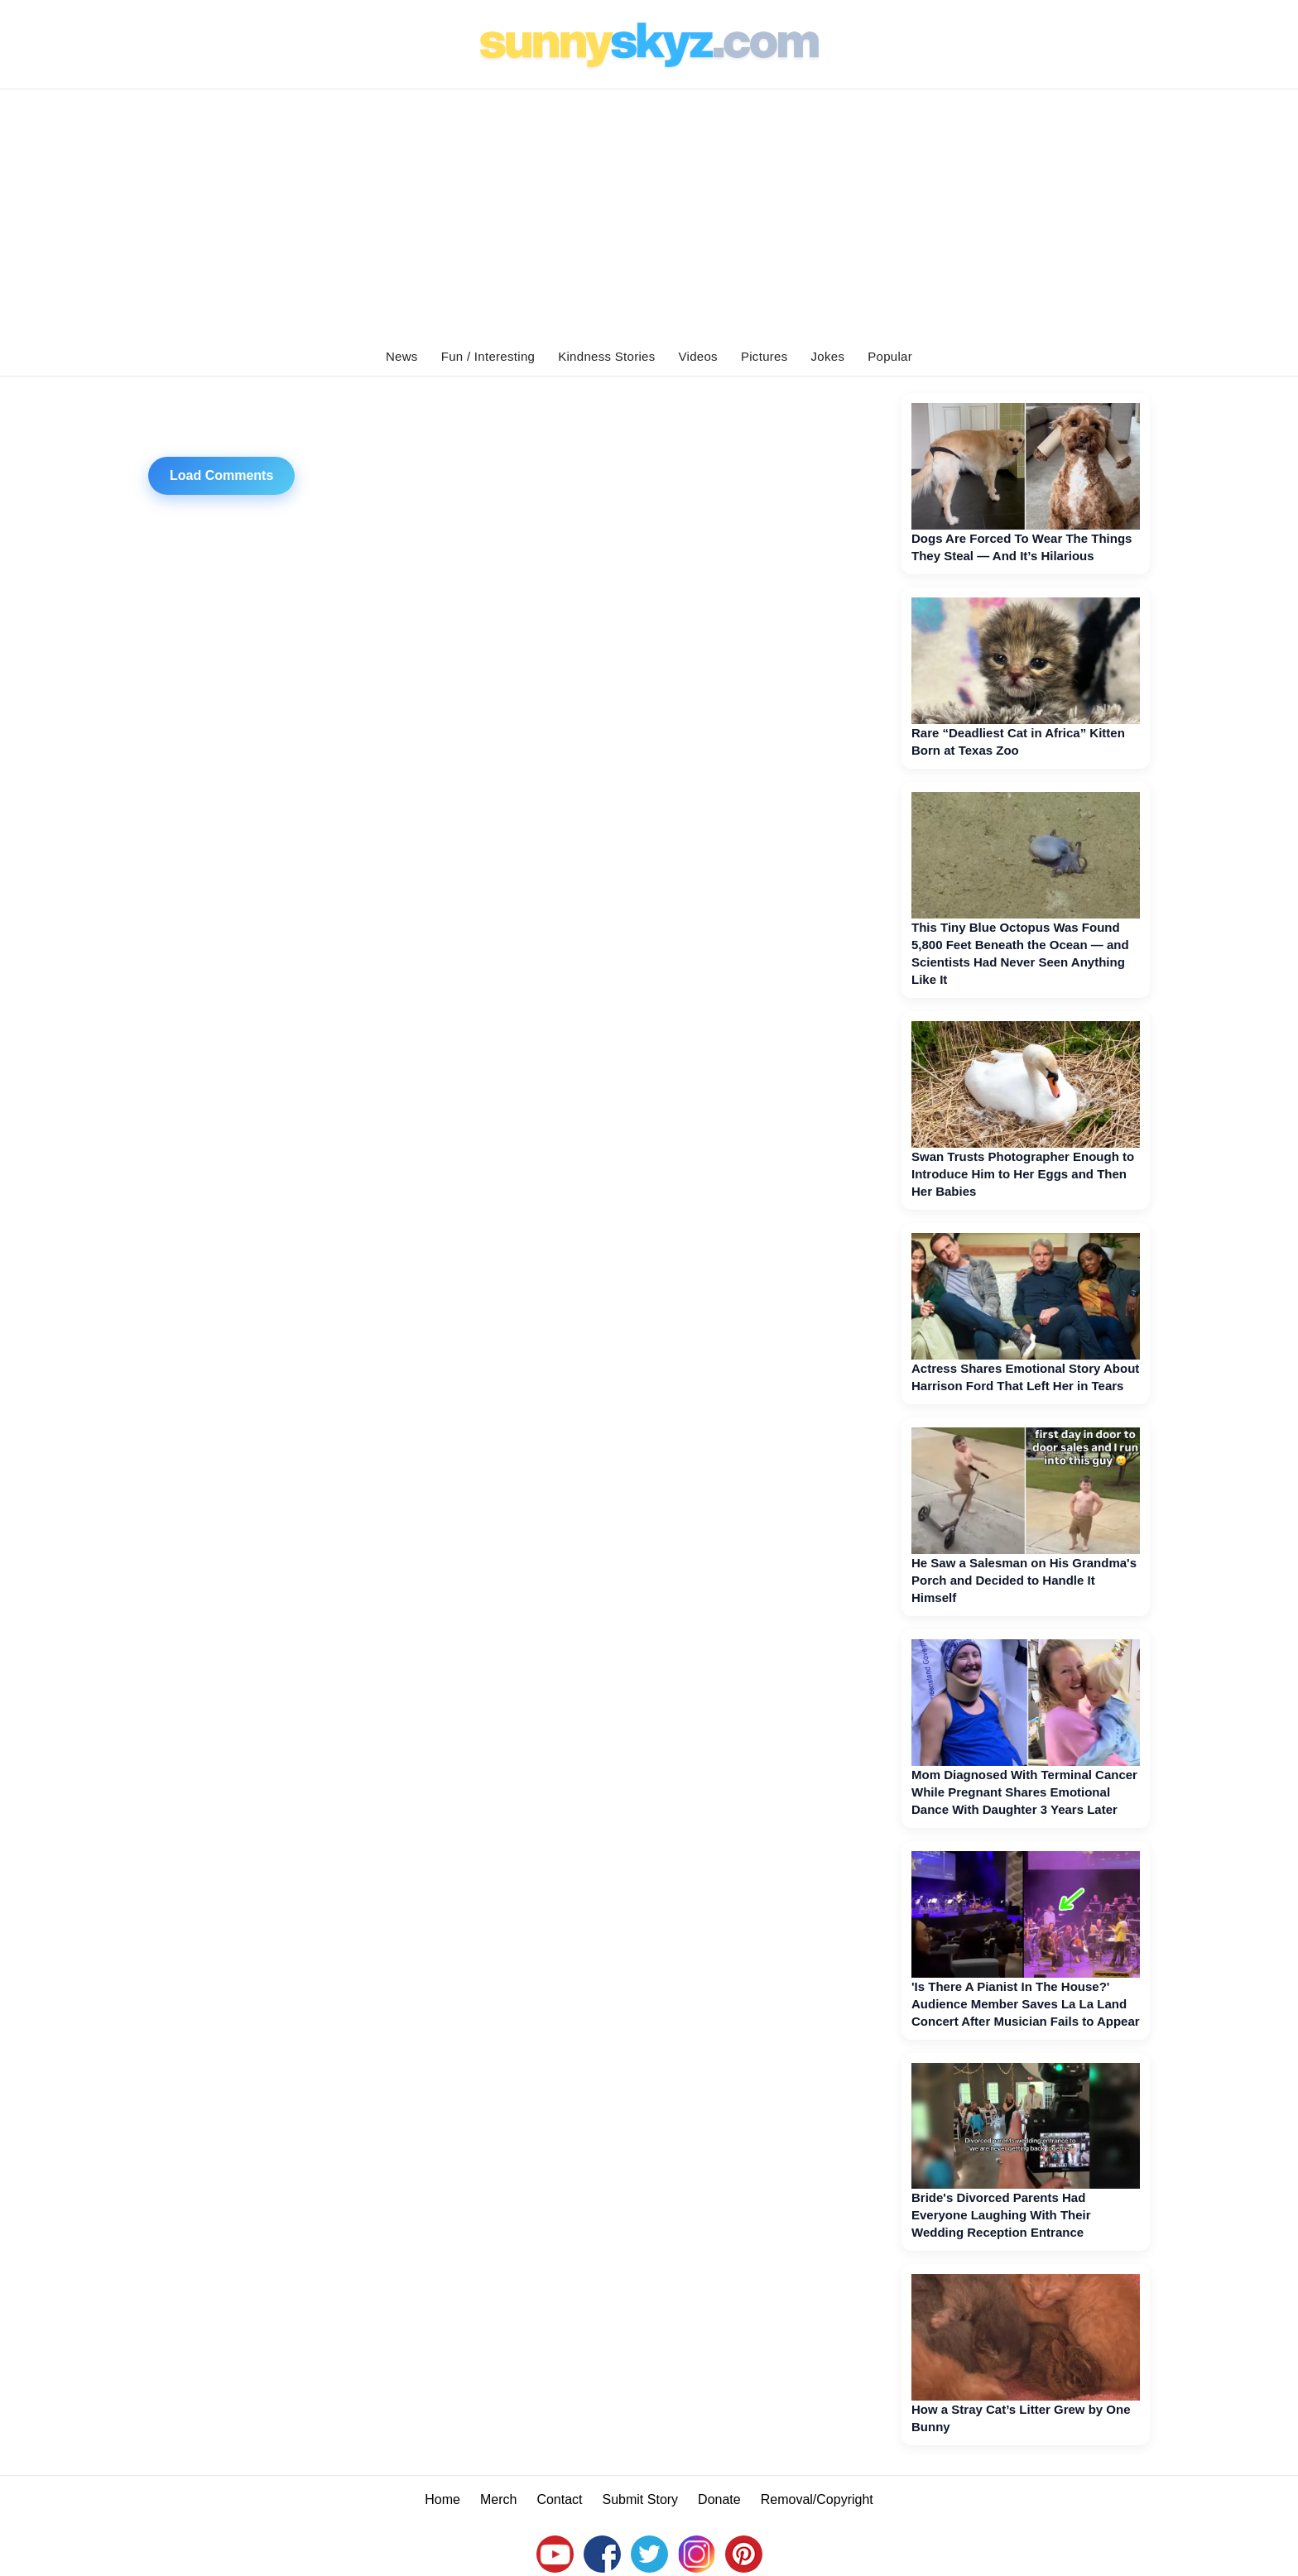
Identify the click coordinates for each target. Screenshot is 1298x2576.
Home (442, 2499)
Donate (719, 2499)
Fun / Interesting (488, 356)
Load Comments (221, 475)
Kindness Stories (606, 356)
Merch (498, 2499)
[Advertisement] (649, 213)
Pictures (764, 356)
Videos (698, 356)
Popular (890, 356)
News (402, 356)
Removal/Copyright (817, 2499)
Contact (559, 2499)
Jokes (828, 356)
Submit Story (641, 2499)
